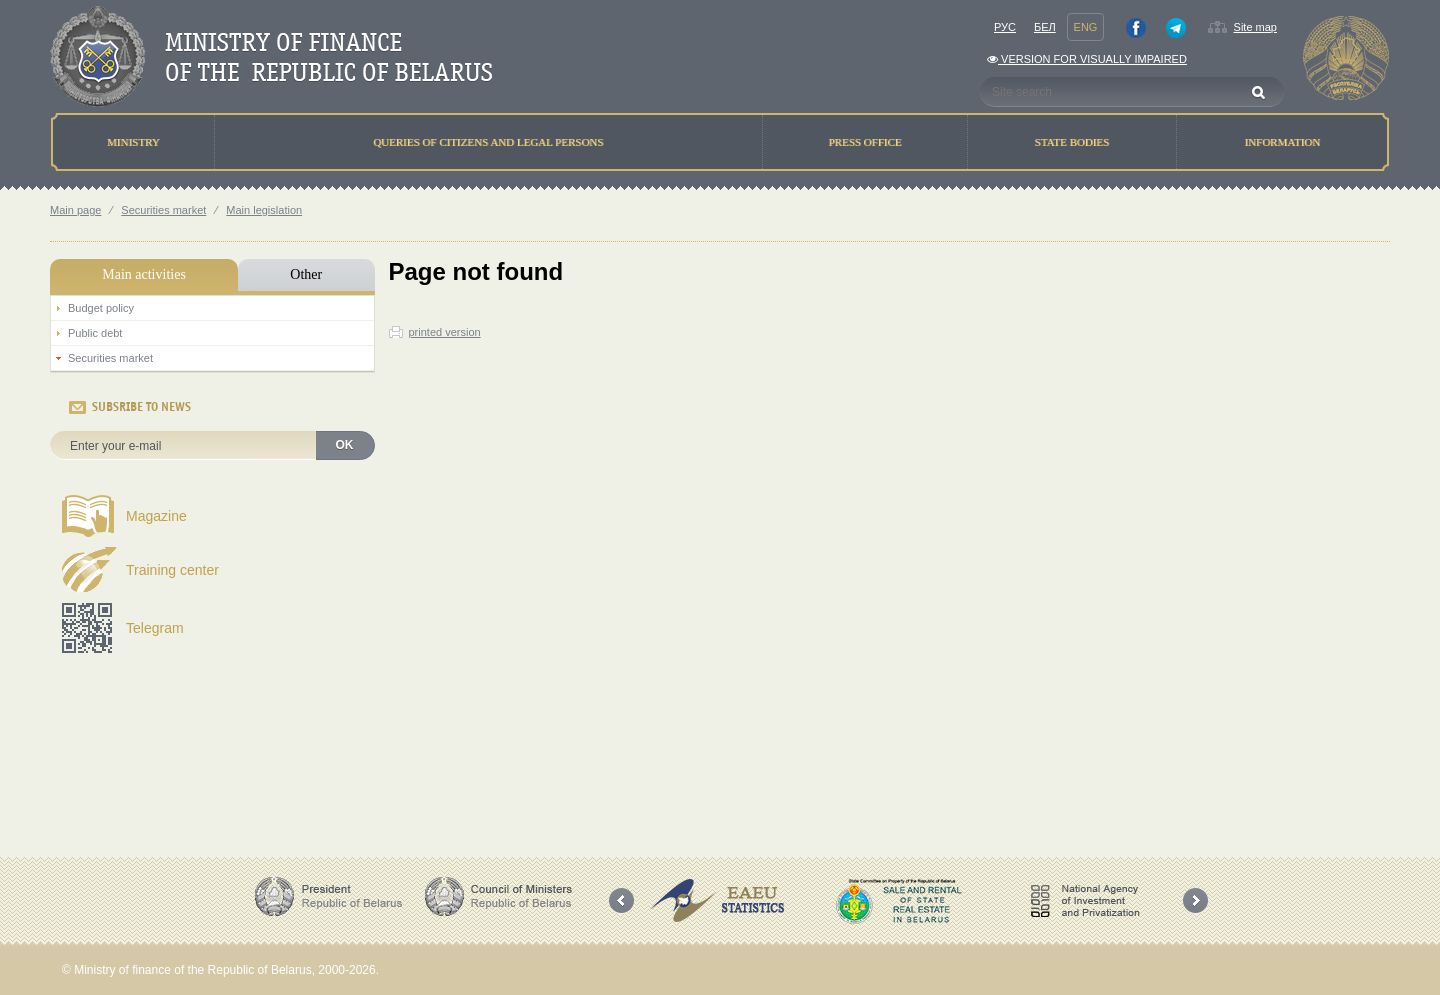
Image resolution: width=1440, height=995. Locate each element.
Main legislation (264, 210)
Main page (75, 210)
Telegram (155, 628)
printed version (445, 332)
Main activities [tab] (144, 274)
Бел (1045, 27)
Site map (1255, 27)
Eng (1086, 27)
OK (345, 445)
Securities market (163, 210)
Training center (172, 570)
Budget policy (101, 308)
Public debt (95, 333)
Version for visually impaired (1087, 59)
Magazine (156, 516)
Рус (1005, 27)
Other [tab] (306, 274)
